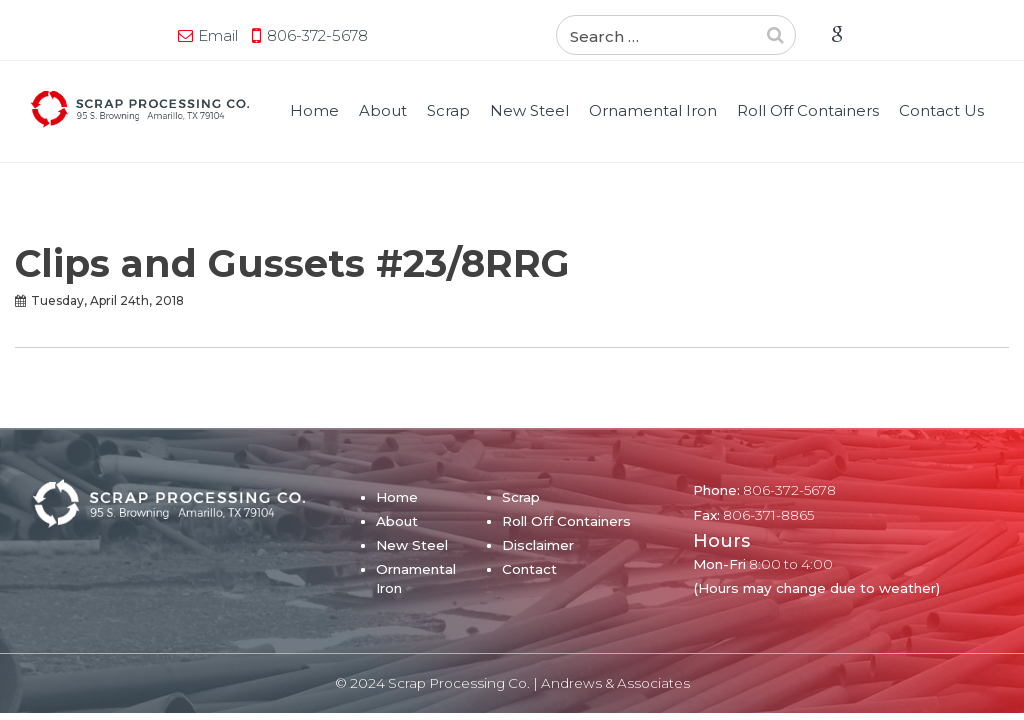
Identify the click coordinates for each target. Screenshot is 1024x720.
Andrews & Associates (615, 683)
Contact (529, 569)
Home (314, 110)
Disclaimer (538, 545)
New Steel (529, 110)
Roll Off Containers (808, 110)
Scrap (448, 110)
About (383, 110)
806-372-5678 (317, 35)
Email (218, 35)
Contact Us (941, 110)
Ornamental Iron (653, 110)
